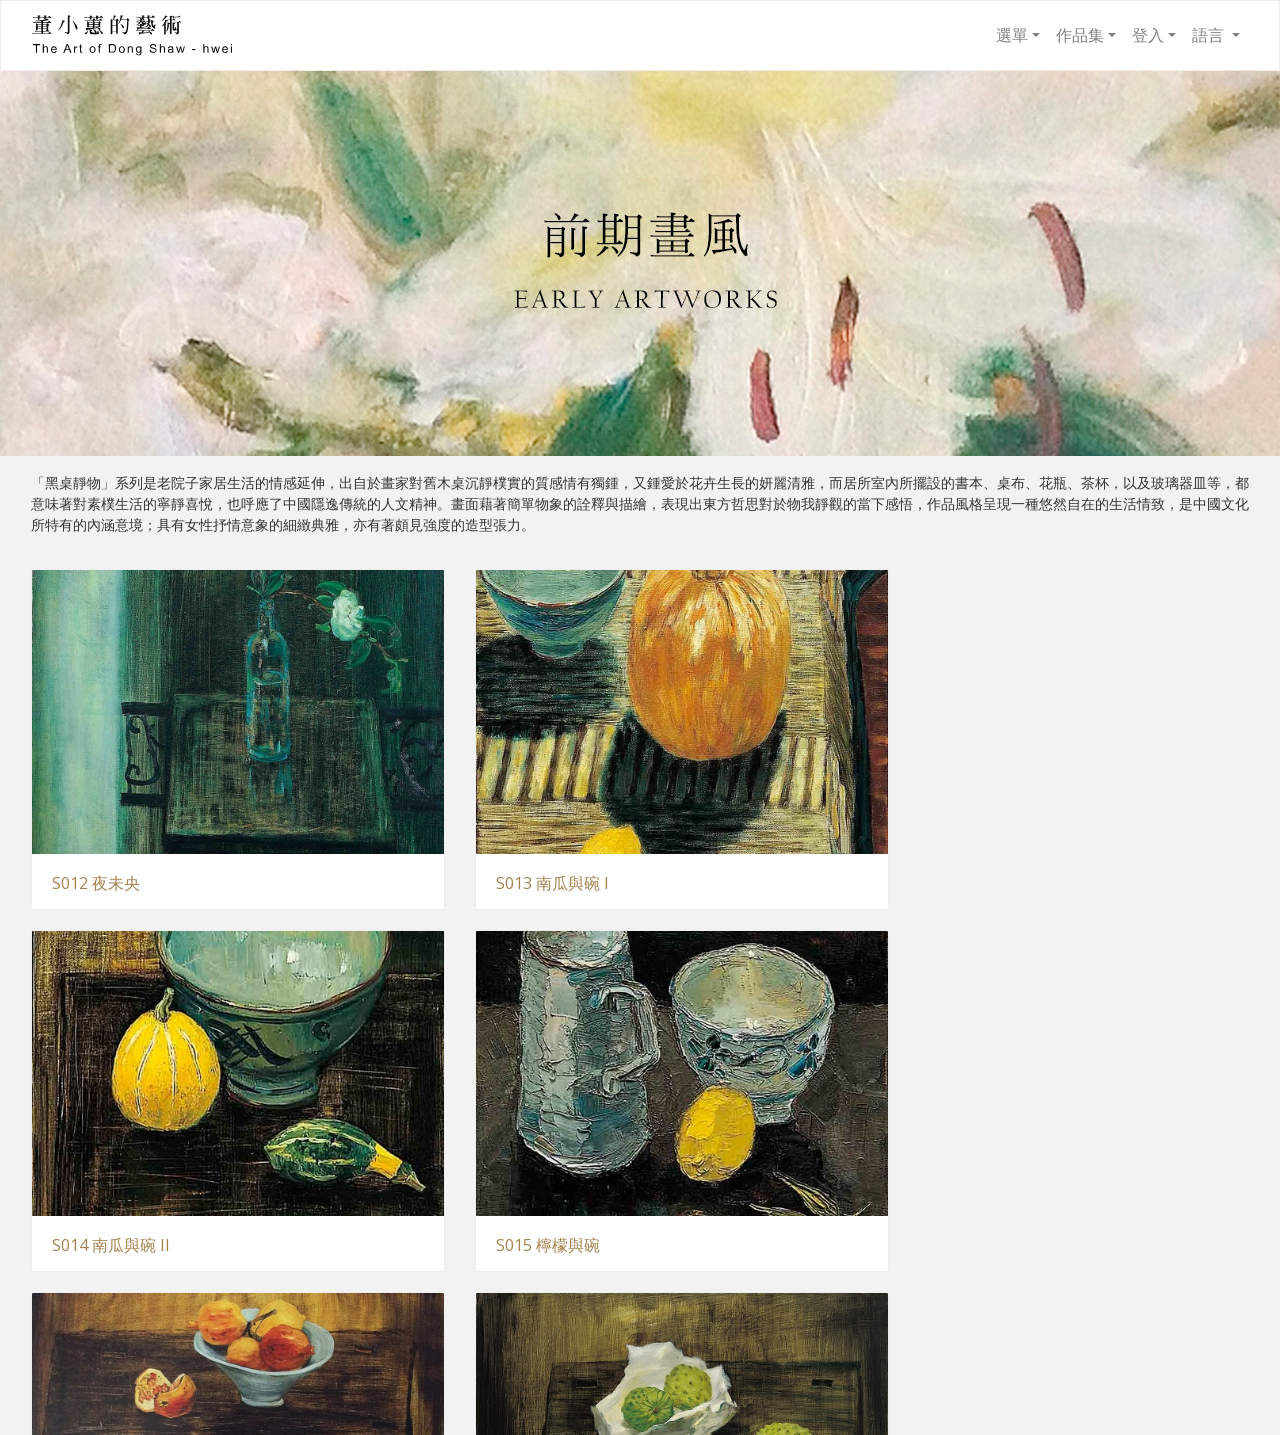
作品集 (1080, 35)
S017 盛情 (400, 1063)
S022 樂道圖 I (724, 1333)
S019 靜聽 (1024, 1063)
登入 (1148, 35)
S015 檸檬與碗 (1040, 792)
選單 (1012, 35)
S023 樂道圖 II (1039, 1333)
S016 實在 (88, 1063)
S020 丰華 (88, 1333)
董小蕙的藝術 (80, 35)
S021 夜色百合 (416, 1334)
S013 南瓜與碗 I (420, 792)
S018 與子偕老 (728, 1063)
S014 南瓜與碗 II (735, 792)
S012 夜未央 (96, 792)
